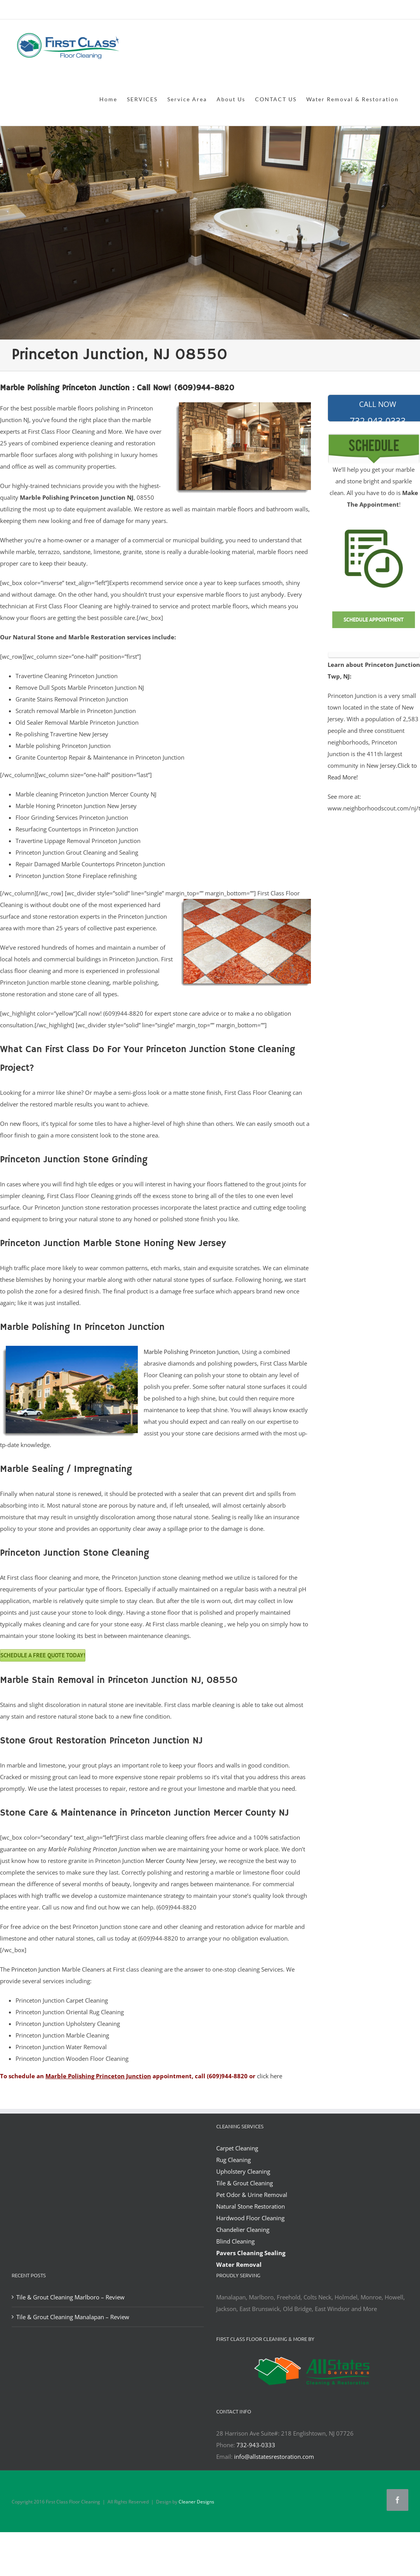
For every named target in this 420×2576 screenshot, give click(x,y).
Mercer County (165, 1860)
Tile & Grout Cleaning (244, 2183)
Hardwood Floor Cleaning (250, 2218)
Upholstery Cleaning (243, 2171)
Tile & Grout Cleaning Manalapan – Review (72, 2317)
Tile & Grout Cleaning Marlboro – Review (70, 2297)
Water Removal (239, 2264)
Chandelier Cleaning (242, 2229)
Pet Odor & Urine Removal (251, 2195)
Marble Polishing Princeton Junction (191, 1352)
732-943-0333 (255, 2445)
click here (269, 2076)
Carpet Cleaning (237, 2148)
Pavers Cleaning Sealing (250, 2253)
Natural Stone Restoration (250, 2206)
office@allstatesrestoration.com (373, 10)
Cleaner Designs (196, 2501)
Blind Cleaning (235, 2241)
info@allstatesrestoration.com (274, 2456)
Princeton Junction (35, 1969)
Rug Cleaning (233, 2160)
